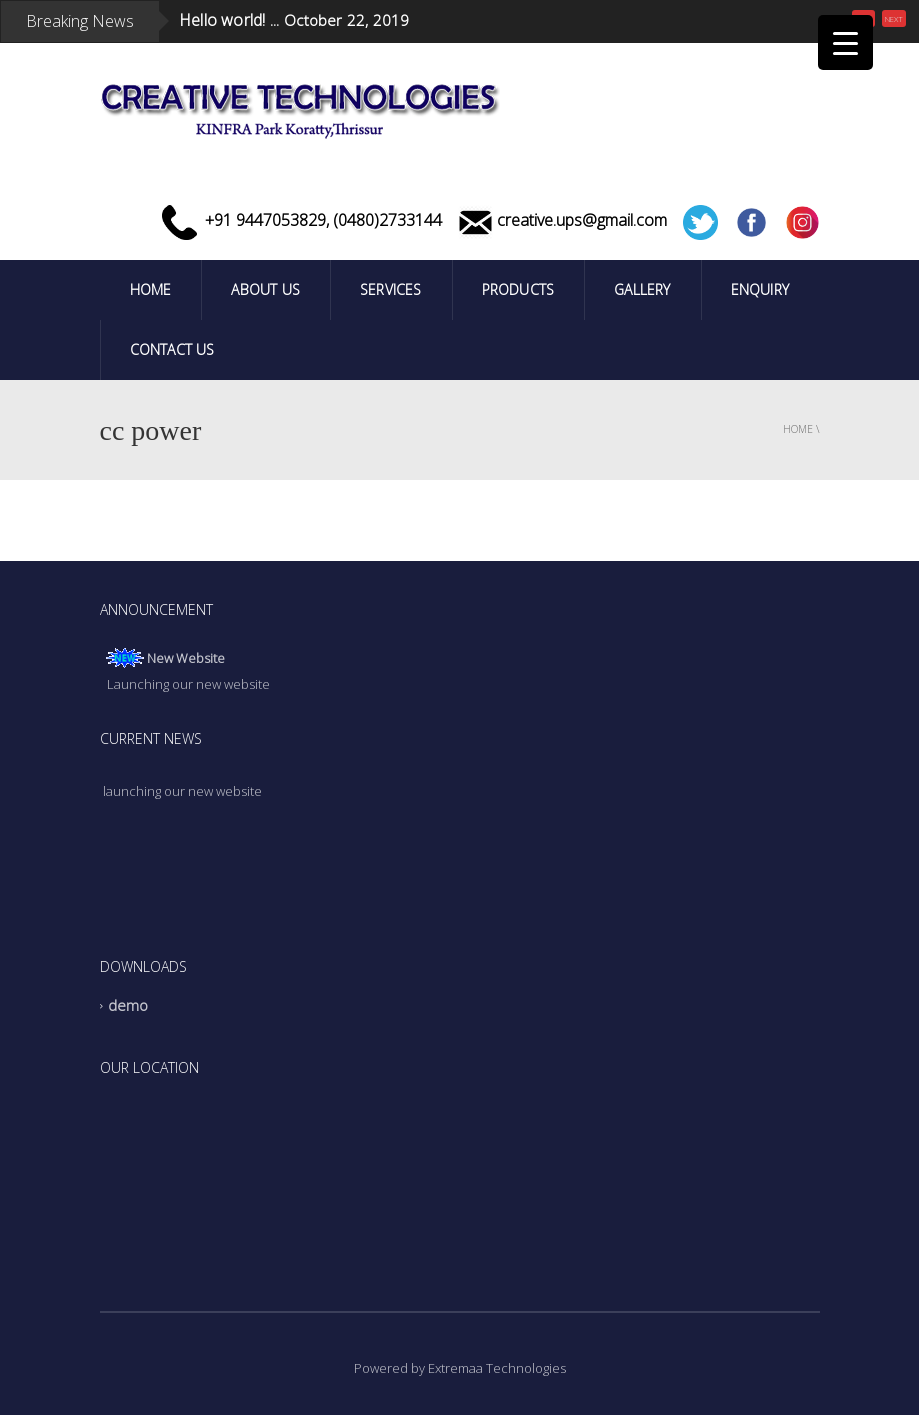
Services (391, 289)
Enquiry (760, 289)
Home (151, 289)
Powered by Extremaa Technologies (460, 1368)
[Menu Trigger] (845, 42)
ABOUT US (265, 289)
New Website (186, 660)
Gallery (642, 289)
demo (128, 1006)
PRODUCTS (518, 289)
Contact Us (172, 349)
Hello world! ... (229, 20)
